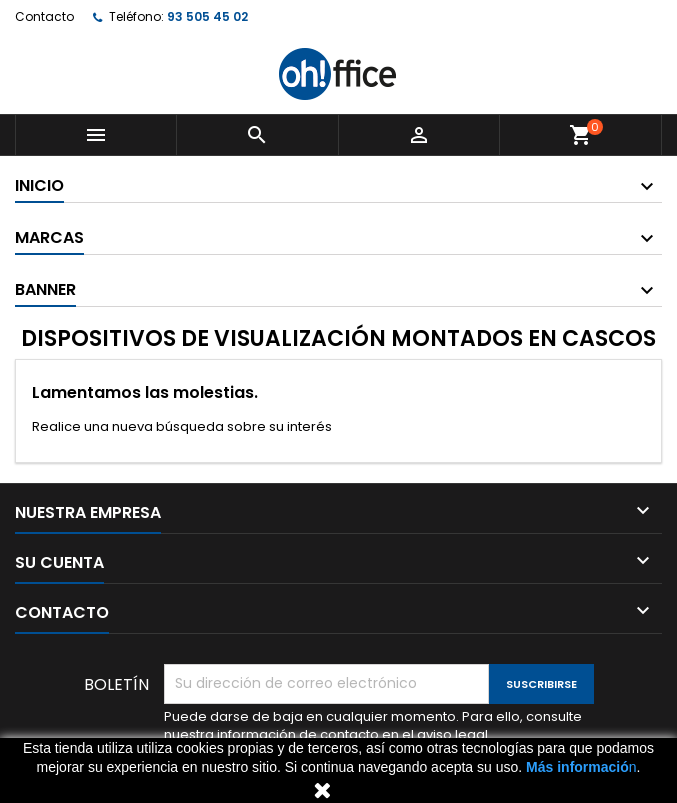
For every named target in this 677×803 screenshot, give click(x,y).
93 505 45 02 (207, 16)
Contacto (44, 16)
